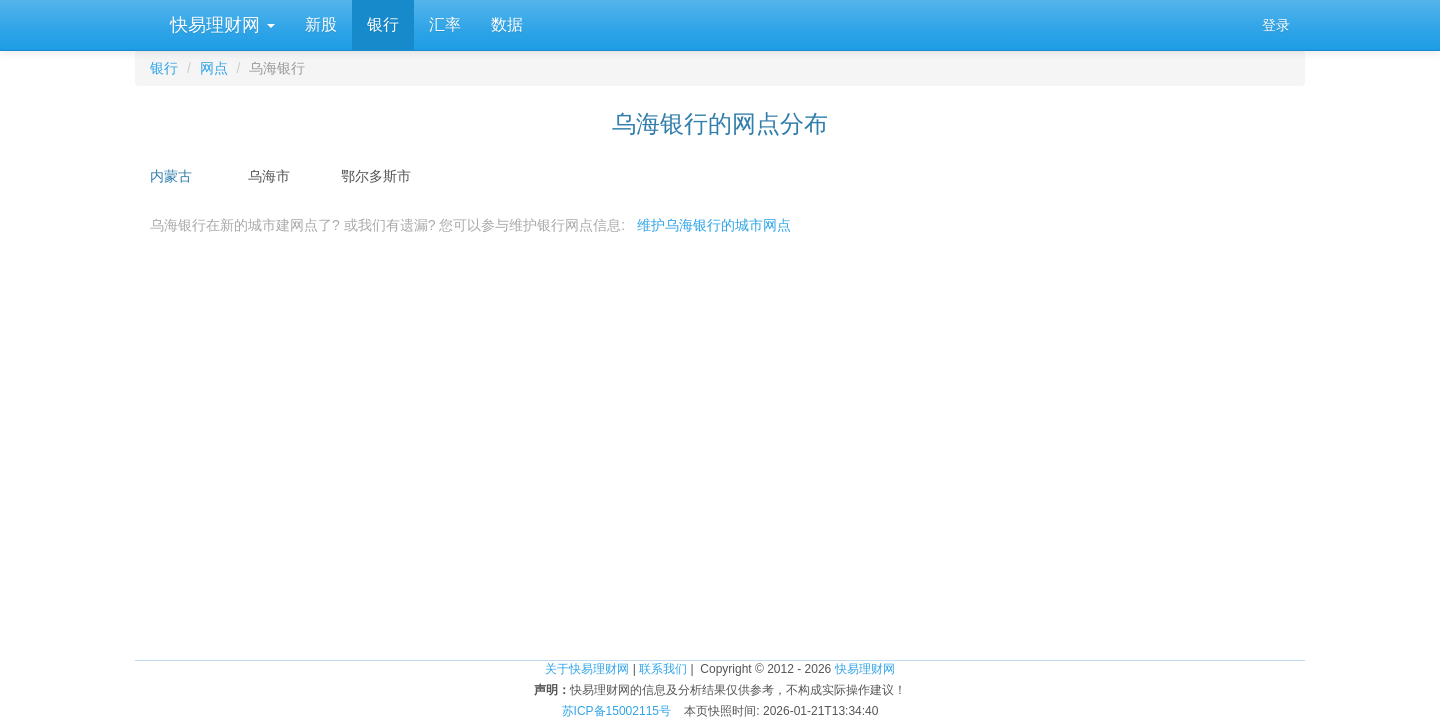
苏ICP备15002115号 (616, 711)
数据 (507, 24)
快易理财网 (220, 25)
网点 (214, 68)
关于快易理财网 (587, 669)
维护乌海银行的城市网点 (714, 225)
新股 (321, 24)
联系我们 (663, 669)
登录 (1276, 25)
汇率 (445, 24)
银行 (383, 24)
